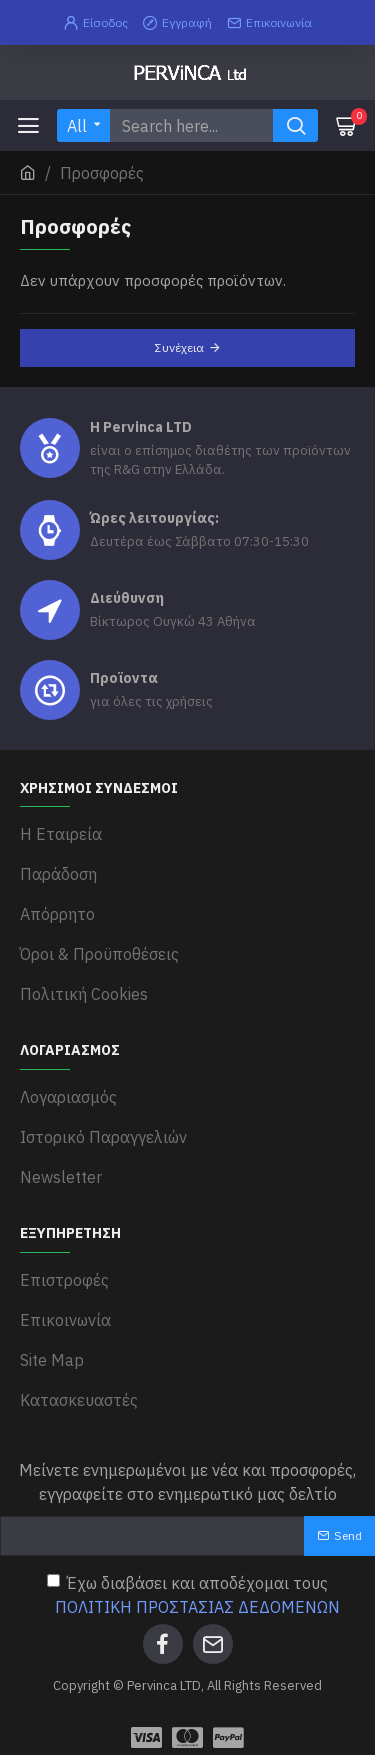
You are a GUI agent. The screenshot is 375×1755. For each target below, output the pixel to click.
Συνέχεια (179, 347)
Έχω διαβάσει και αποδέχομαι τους (195, 1596)
